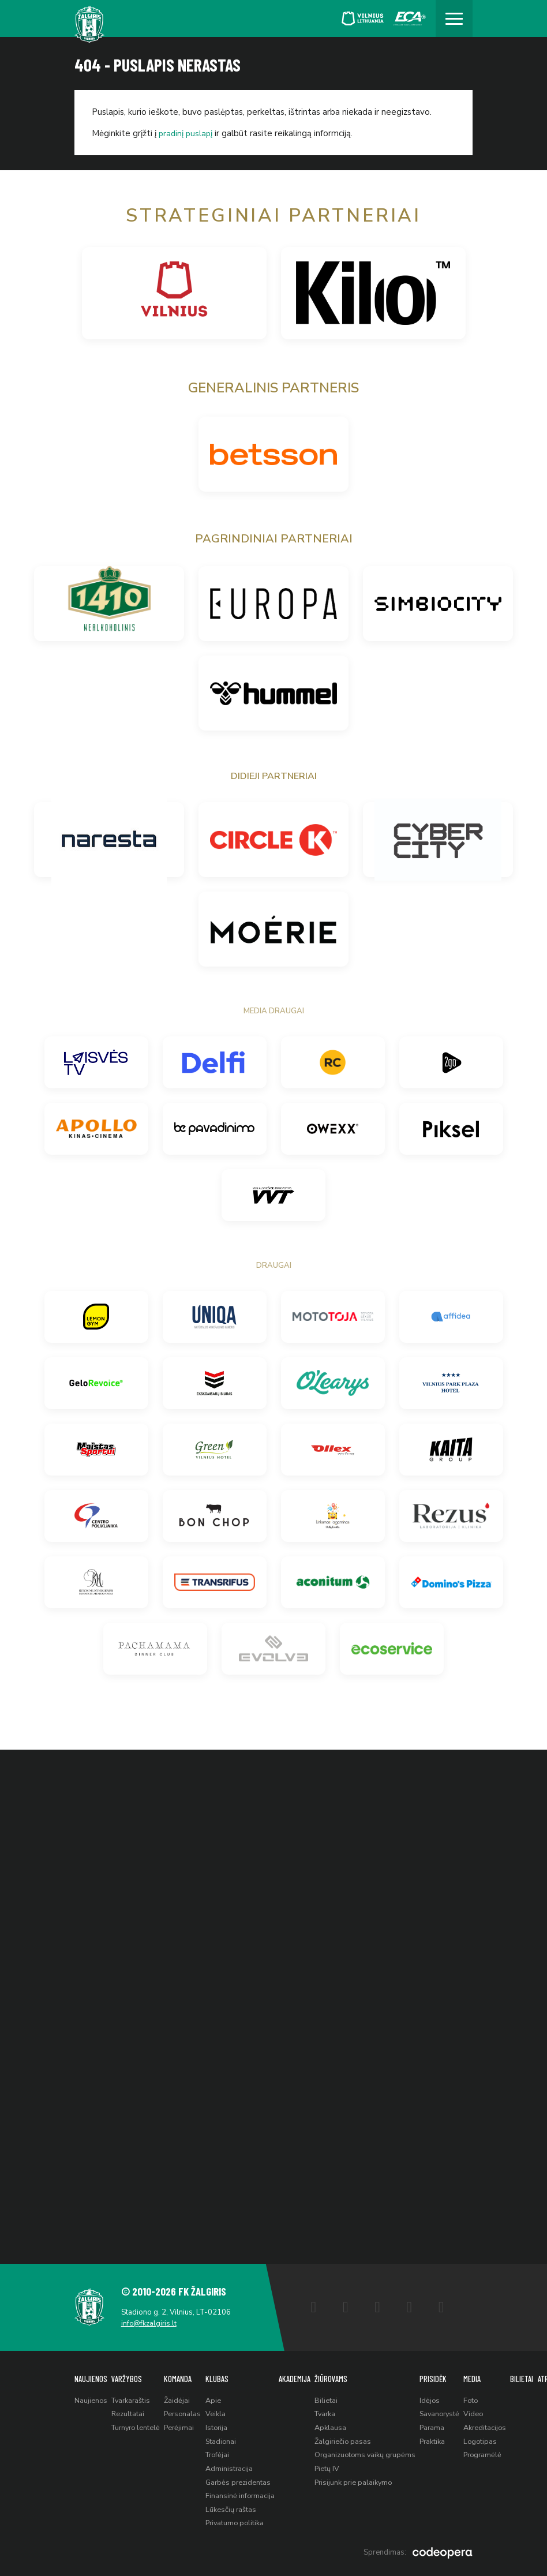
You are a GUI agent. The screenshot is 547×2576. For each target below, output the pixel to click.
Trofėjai (225, 2452)
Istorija (223, 2423)
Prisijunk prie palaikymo (365, 2480)
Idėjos (444, 2395)
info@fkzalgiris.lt (150, 2317)
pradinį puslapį (187, 133)
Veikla (222, 2409)
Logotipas (498, 2437)
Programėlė (501, 2452)
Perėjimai (184, 2423)
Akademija (304, 2373)
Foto (489, 2395)
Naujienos (91, 2373)
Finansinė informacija (247, 2494)
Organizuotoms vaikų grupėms (377, 2452)
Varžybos (128, 2373)
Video (491, 2409)
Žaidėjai (182, 2395)
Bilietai (337, 2395)
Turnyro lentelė (139, 2423)
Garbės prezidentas (246, 2480)
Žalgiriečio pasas (354, 2437)
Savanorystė (455, 2409)
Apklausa (341, 2423)
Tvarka (337, 2409)
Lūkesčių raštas (238, 2508)
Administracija (236, 2466)
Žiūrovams (342, 2373)
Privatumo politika (243, 2522)
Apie (220, 2395)
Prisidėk (447, 2373)
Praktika (447, 2437)
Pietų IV (338, 2466)
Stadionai (228, 2437)
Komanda (183, 2373)
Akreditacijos (503, 2423)
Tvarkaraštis (134, 2395)
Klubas (224, 2373)
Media (490, 2373)
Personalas (188, 2409)
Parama (447, 2423)
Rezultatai (130, 2409)
